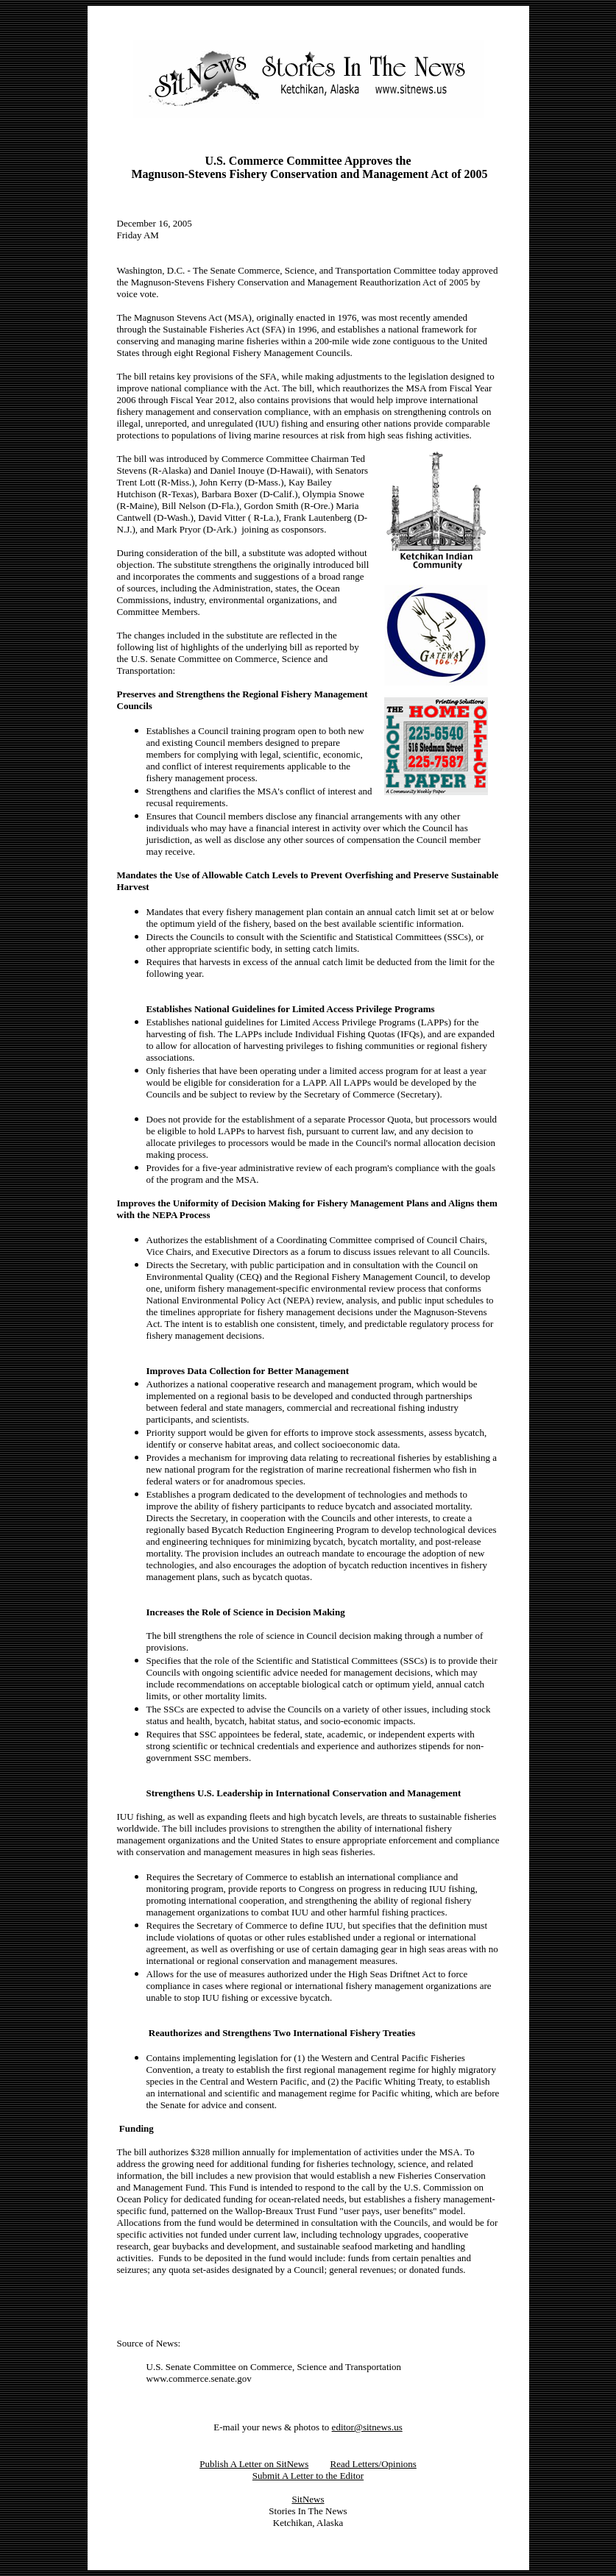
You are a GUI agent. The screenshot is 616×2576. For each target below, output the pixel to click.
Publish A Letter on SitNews (253, 2463)
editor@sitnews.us (367, 2427)
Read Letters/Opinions (373, 2463)
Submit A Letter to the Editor (308, 2475)
